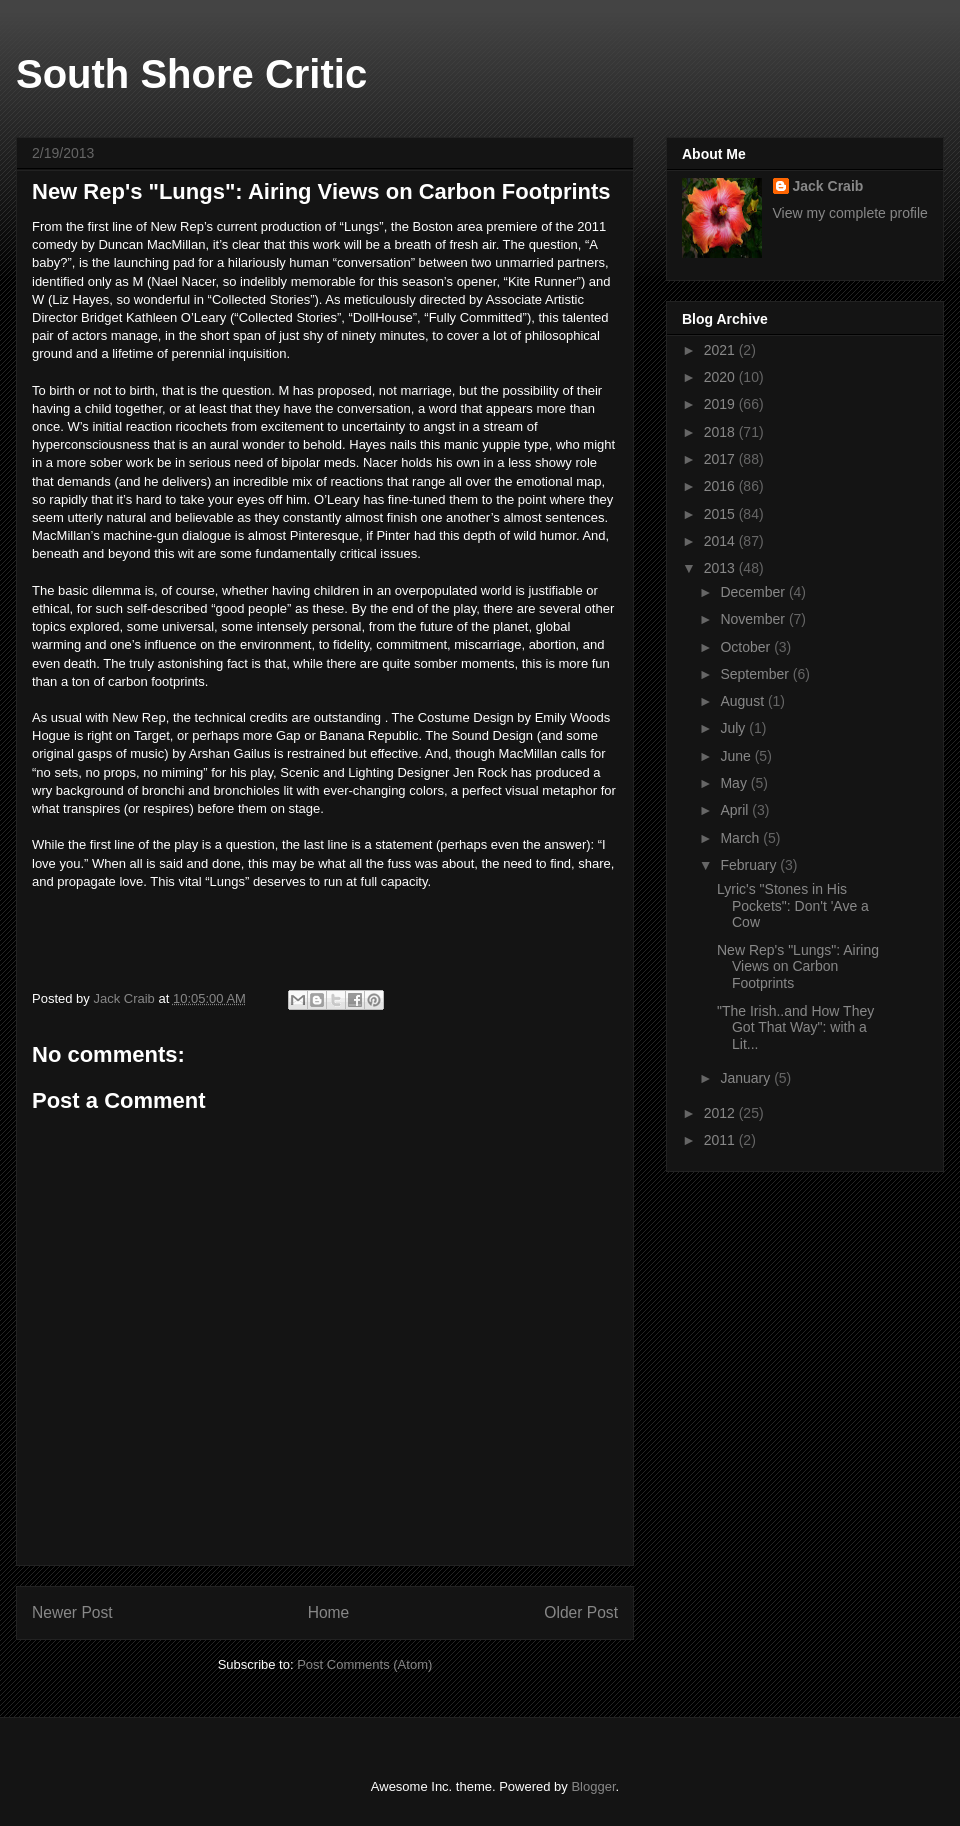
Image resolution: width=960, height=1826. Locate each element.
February (750, 865)
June (737, 756)
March (741, 838)
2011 (721, 1140)
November (754, 619)
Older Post (581, 1612)
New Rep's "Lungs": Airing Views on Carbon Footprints (798, 967)
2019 (721, 404)
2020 (721, 377)
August (743, 701)
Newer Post (72, 1612)
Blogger (593, 1786)
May (735, 783)
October (747, 647)
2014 (721, 541)
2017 (721, 459)
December (754, 592)
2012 (721, 1113)
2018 (721, 432)
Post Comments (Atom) (364, 1664)
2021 (721, 350)
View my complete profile (850, 213)
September (756, 674)
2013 (721, 568)
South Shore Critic (191, 74)
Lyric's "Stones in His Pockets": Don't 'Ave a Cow (793, 906)
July (734, 728)
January (747, 1078)
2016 (721, 486)
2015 (721, 514)
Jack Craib (828, 186)
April (736, 810)
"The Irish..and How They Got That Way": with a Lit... (795, 1028)
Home (329, 1612)
